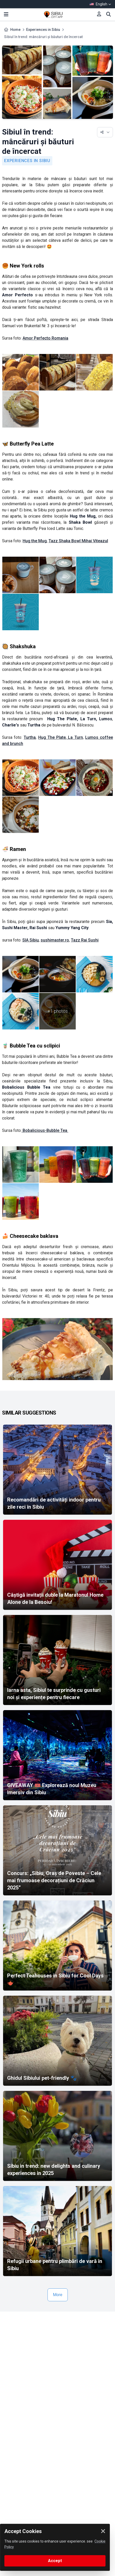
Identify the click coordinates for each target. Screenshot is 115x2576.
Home (15, 30)
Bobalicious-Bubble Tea (45, 1130)
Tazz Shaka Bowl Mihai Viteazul (78, 540)
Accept (55, 2560)
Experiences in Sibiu (43, 30)
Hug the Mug (35, 540)
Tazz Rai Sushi (85, 940)
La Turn (74, 737)
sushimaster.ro (55, 940)
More (57, 2294)
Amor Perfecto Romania (45, 338)
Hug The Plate (52, 737)
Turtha (30, 737)
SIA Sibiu (30, 940)
